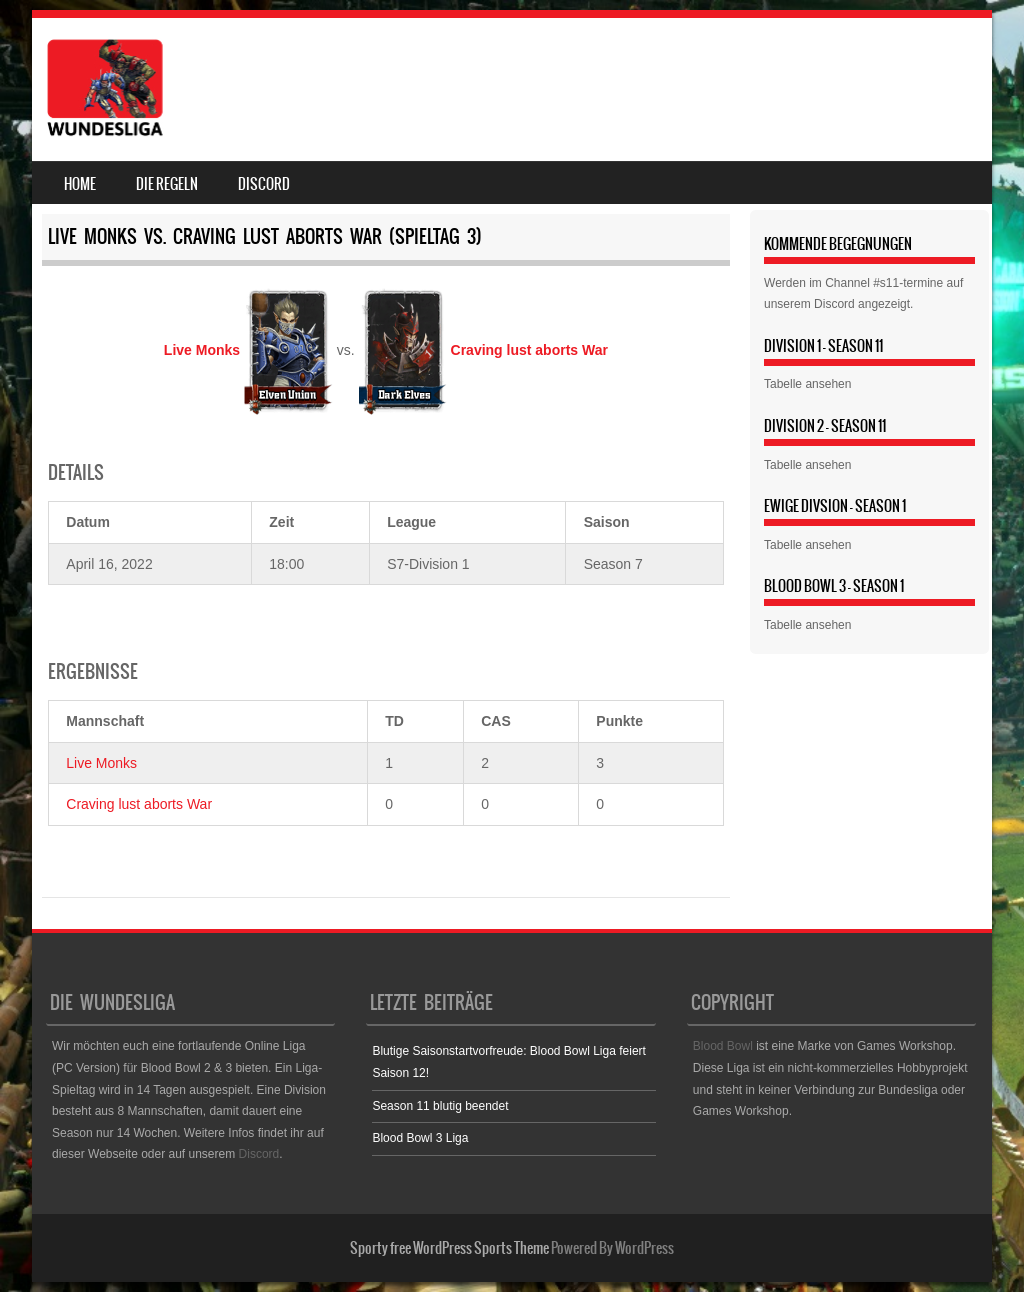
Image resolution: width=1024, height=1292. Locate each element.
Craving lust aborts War (139, 804)
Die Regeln (167, 184)
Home (80, 184)
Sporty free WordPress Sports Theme (449, 1248)
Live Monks (101, 763)
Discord (264, 184)
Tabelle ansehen (807, 384)
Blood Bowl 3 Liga (420, 1138)
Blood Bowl (723, 1046)
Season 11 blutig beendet (440, 1106)
